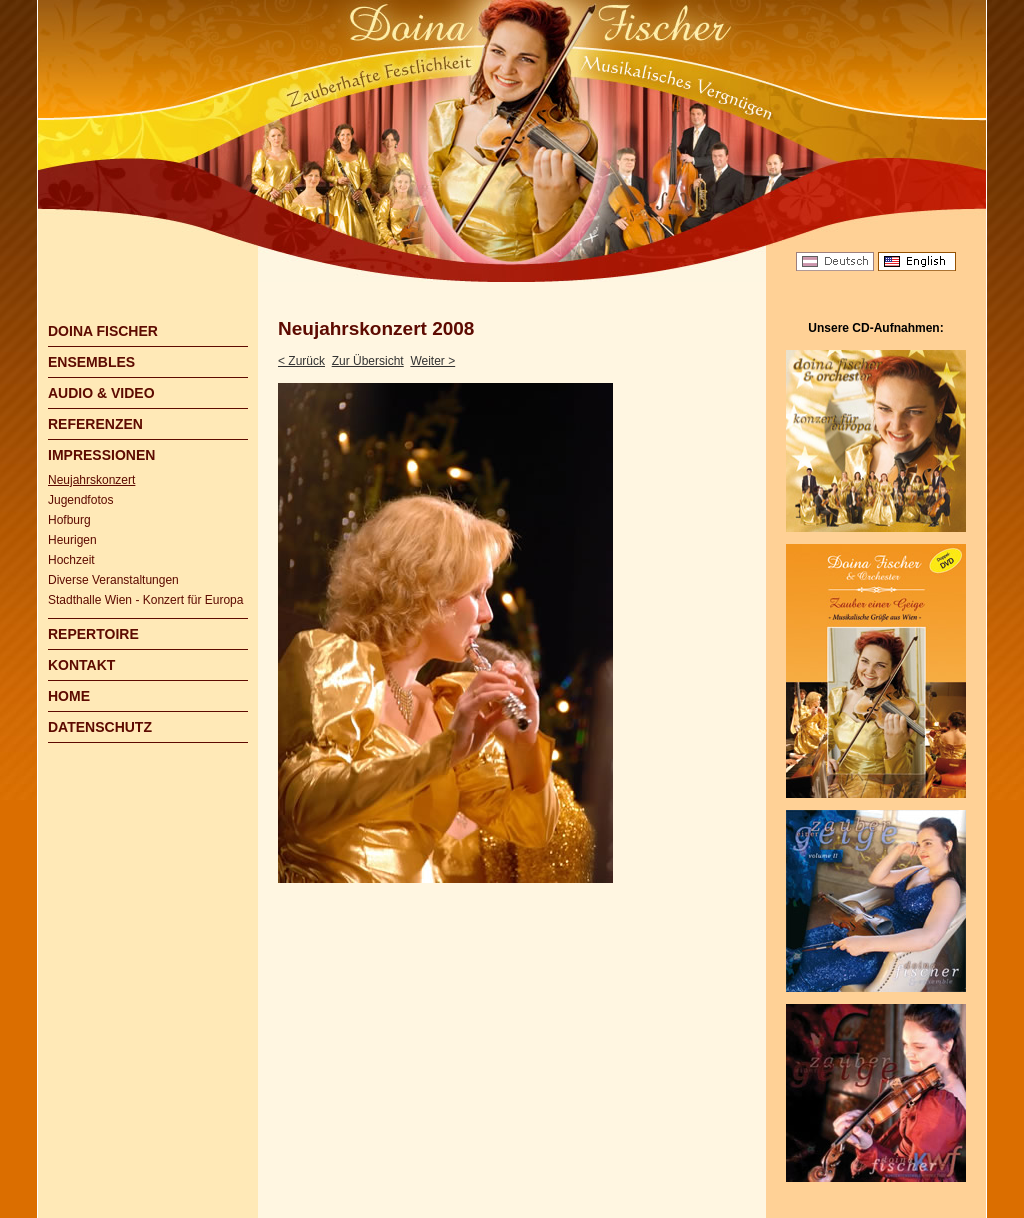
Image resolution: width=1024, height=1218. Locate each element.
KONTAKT (81, 665)
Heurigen (72, 540)
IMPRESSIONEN (101, 455)
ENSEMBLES (91, 362)
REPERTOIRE (93, 634)
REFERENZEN (95, 424)
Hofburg (69, 520)
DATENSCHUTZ (100, 727)
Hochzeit (71, 560)
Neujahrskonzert (91, 480)
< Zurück (301, 361)
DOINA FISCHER (103, 331)
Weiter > (432, 361)
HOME (69, 696)
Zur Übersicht (368, 361)
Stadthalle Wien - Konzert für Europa (145, 600)
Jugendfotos (80, 500)
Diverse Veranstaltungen (113, 580)
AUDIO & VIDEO (101, 393)
